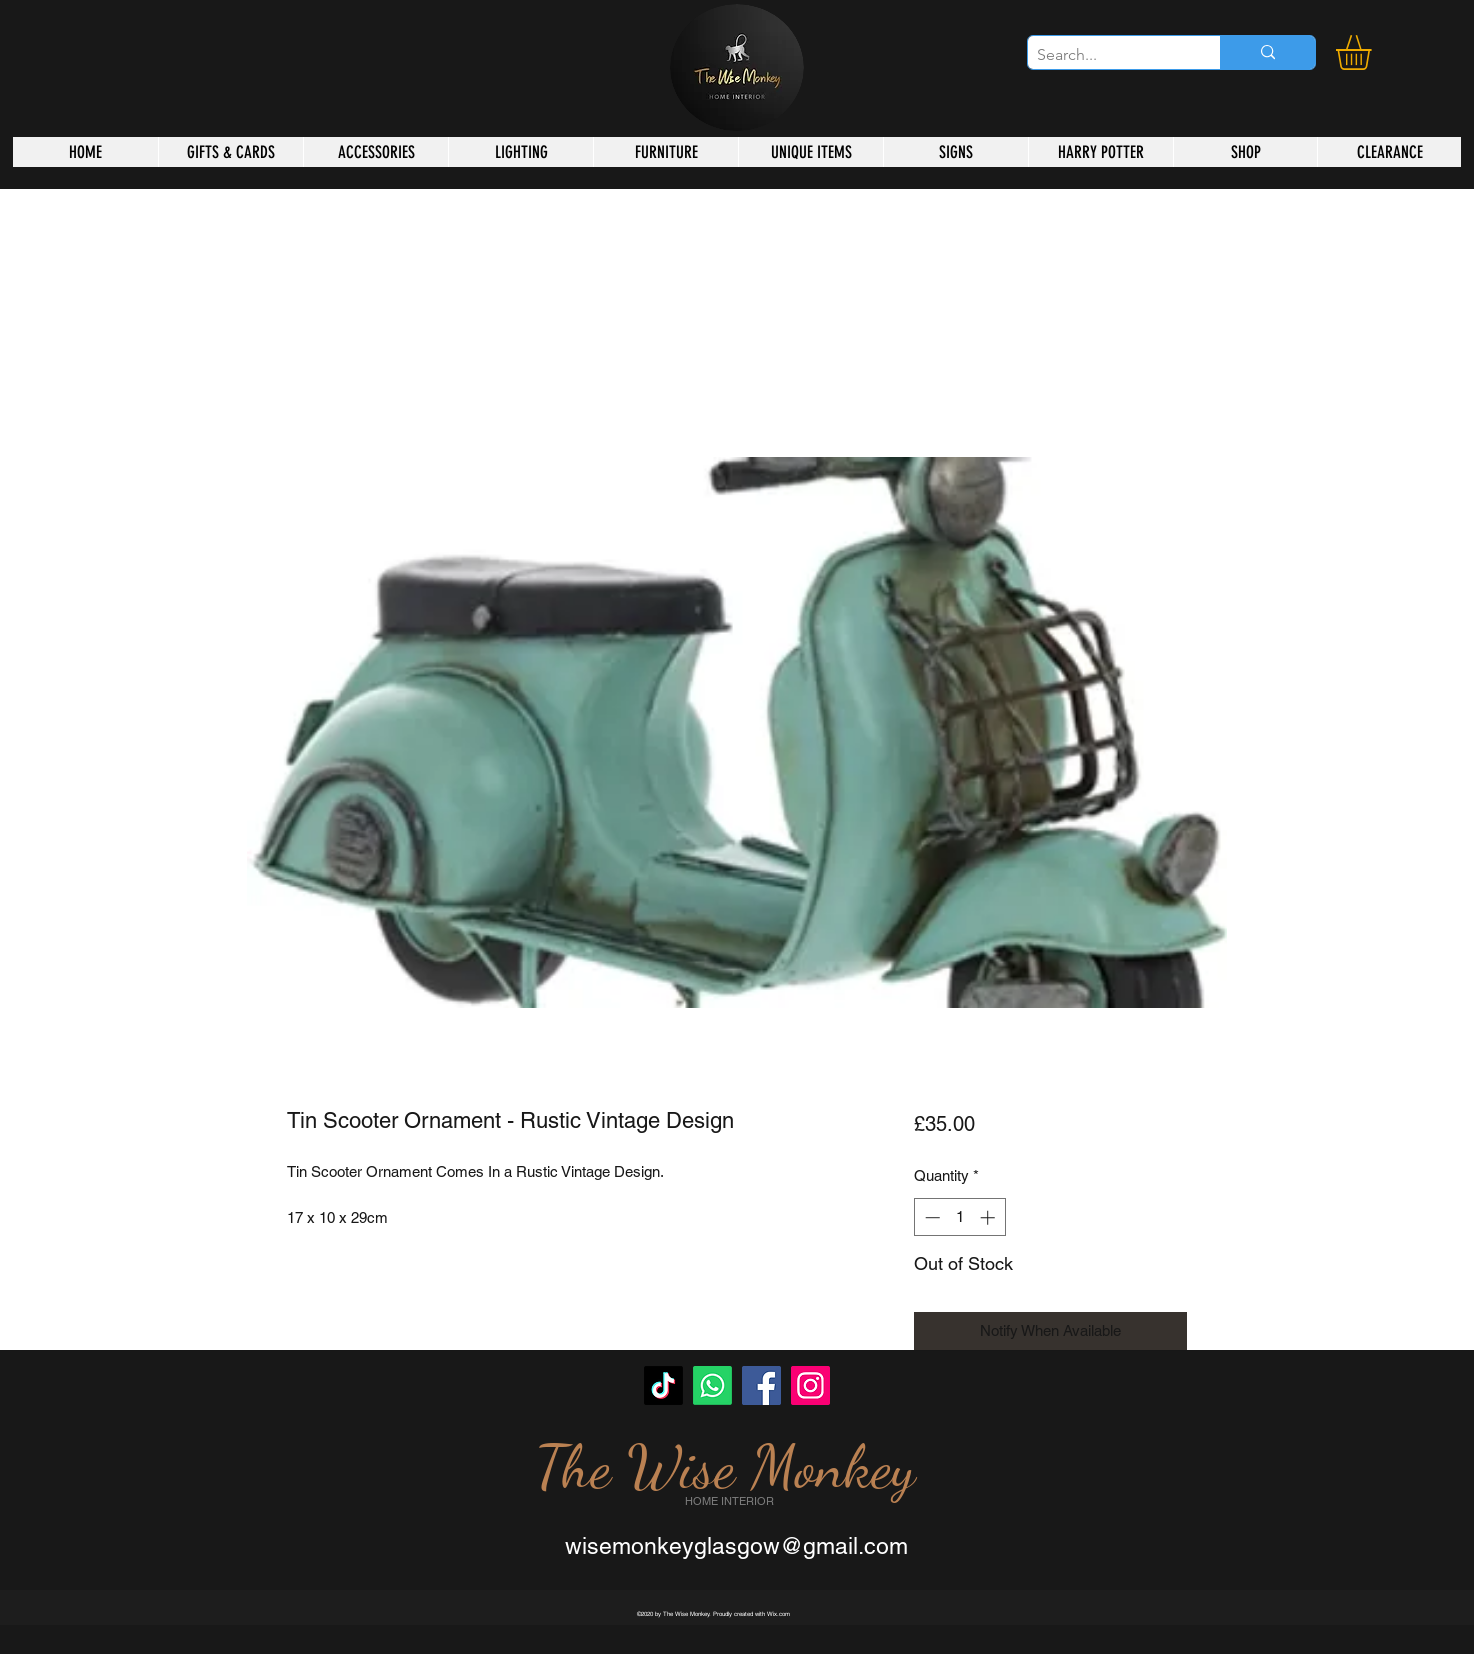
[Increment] (989, 1217)
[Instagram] (810, 1385)
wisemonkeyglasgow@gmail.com (736, 1546)
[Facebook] (761, 1385)
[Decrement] (930, 1217)
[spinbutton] (959, 1217)
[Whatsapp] (712, 1385)
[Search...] (1107, 55)
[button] (1374, 52)
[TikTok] (663, 1385)
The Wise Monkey (725, 1467)
